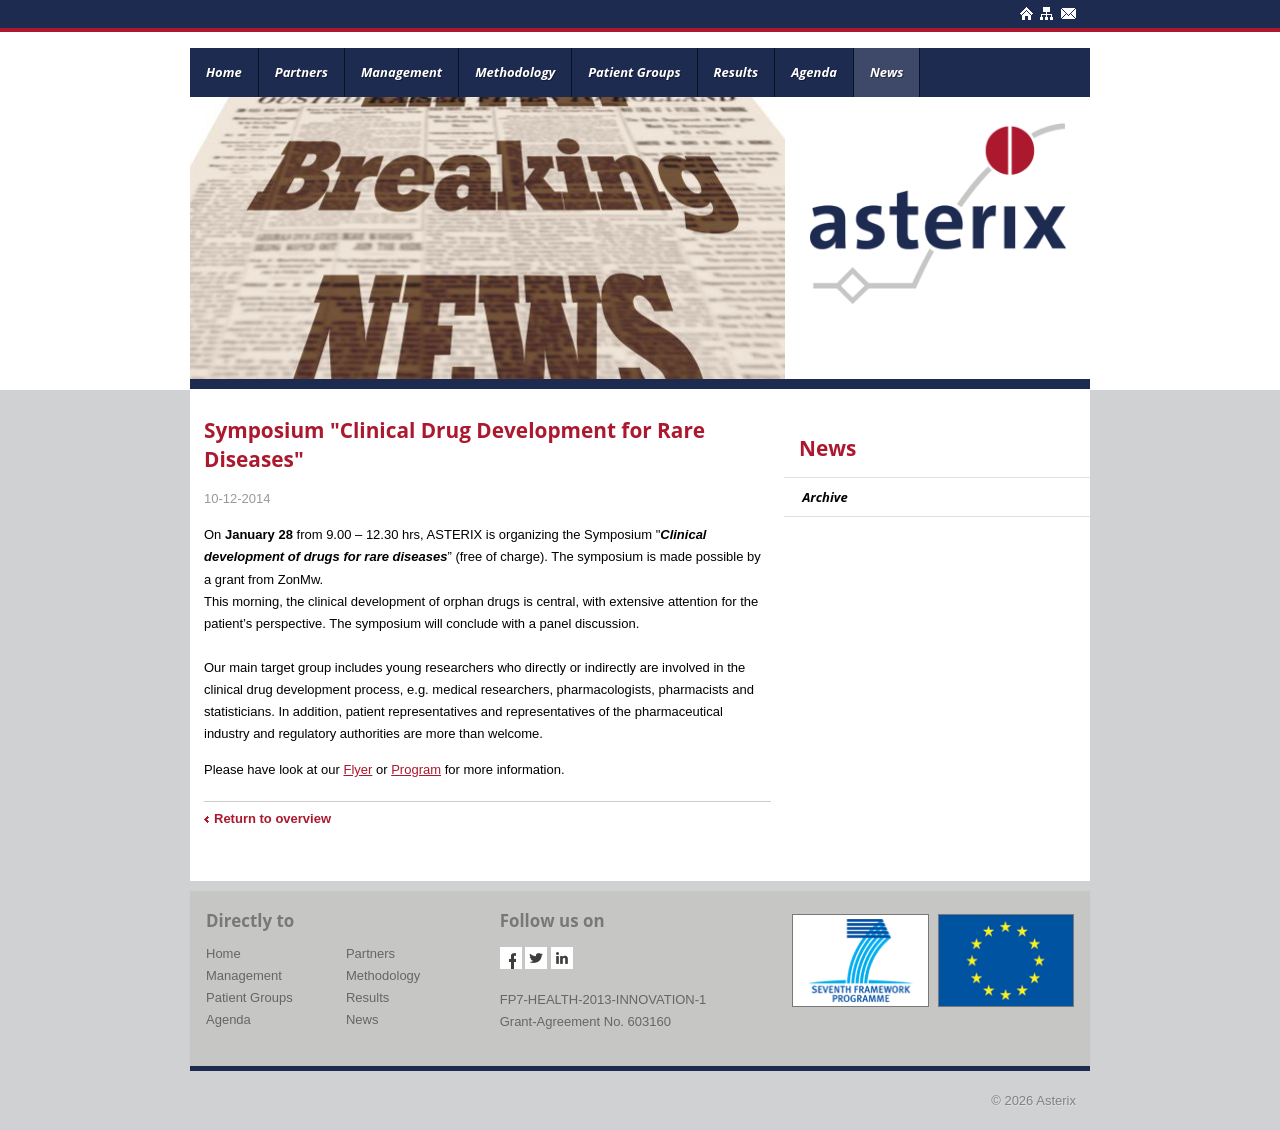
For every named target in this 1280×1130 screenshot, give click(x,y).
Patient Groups (634, 72)
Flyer (357, 769)
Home (224, 72)
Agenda (814, 72)
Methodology (515, 72)
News (886, 72)
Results (736, 72)
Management (401, 72)
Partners (301, 72)
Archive (825, 497)
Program (416, 769)
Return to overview (272, 818)
